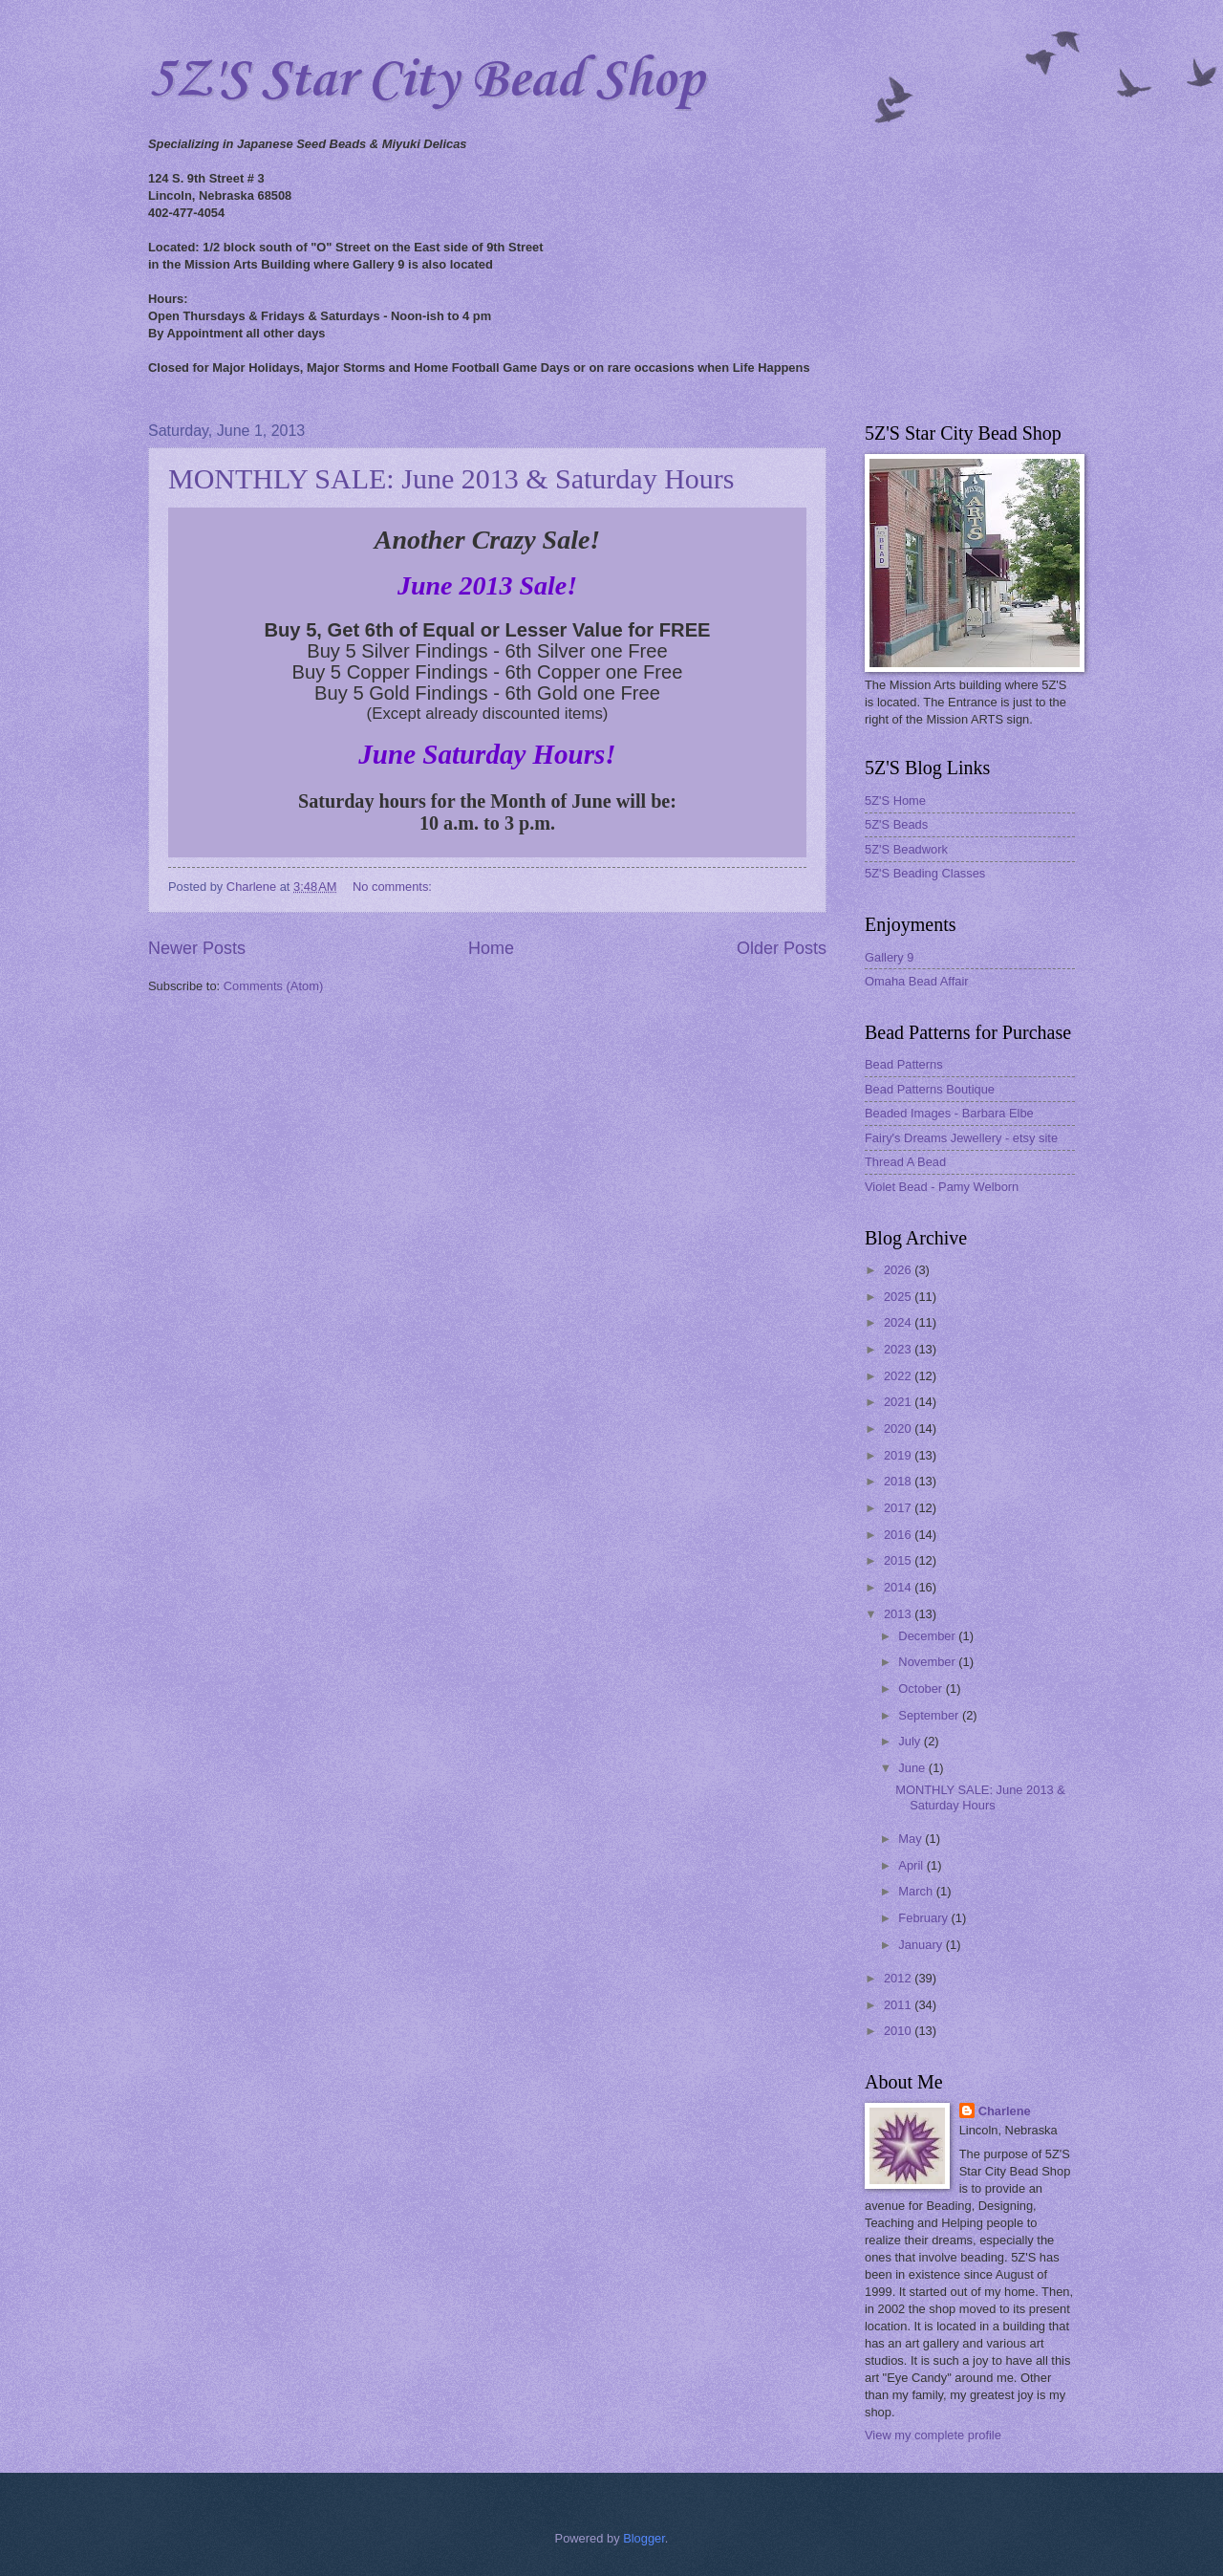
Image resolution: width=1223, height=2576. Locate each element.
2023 (899, 1349)
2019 (899, 1455)
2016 (899, 1534)
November (928, 1662)
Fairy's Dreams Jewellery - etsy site (961, 1138)
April (912, 1865)
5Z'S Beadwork (906, 849)
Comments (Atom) (273, 986)
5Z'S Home (895, 800)
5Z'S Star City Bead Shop (425, 81)
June (913, 1768)
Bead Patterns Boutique (930, 1089)
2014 (899, 1587)
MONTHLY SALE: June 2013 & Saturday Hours (451, 478)
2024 (899, 1322)
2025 (899, 1296)
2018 (899, 1481)
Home (491, 948)
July (910, 1741)
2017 (899, 1508)
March (916, 1891)
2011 (899, 2005)
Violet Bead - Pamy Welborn (942, 1187)
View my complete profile (933, 2435)
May (911, 1838)
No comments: (394, 886)
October (921, 1688)
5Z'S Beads (896, 824)
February (924, 1918)
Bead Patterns (904, 1064)
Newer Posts (197, 948)
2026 (899, 1270)
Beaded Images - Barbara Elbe (949, 1113)
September (930, 1715)
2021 (899, 1402)
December (928, 1636)
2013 (899, 1614)
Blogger (644, 2538)
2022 (899, 1376)
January (921, 1944)
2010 (899, 2031)
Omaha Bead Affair (917, 981)
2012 (899, 1978)
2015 (899, 1560)
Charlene (1004, 2111)
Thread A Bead (905, 1162)
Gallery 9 (889, 957)
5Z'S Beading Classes (925, 873)
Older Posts (781, 948)
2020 (899, 1428)
